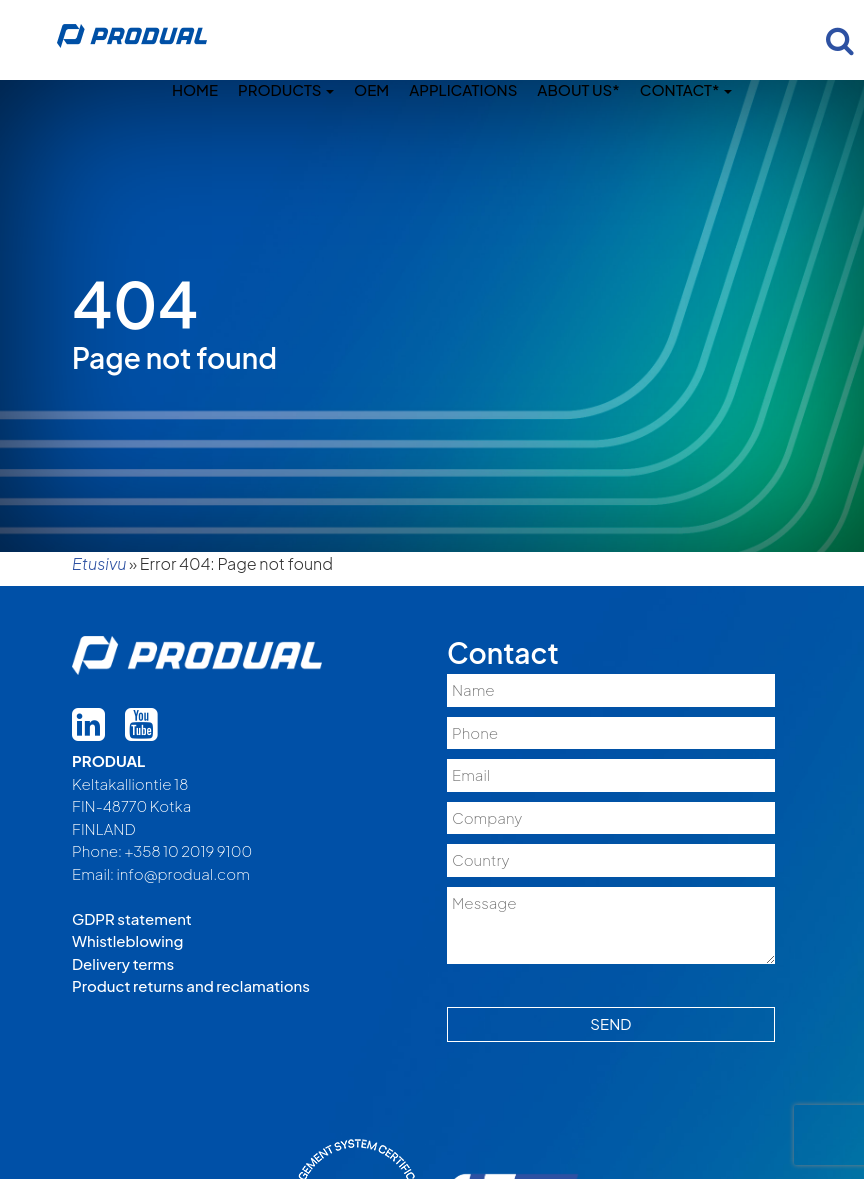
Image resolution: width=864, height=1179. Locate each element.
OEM (371, 89)
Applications (463, 89)
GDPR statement (132, 918)
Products (286, 89)
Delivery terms (123, 963)
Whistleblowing (127, 940)
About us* (578, 89)
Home (195, 89)
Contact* (686, 89)
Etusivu (99, 563)
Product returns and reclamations (191, 985)
